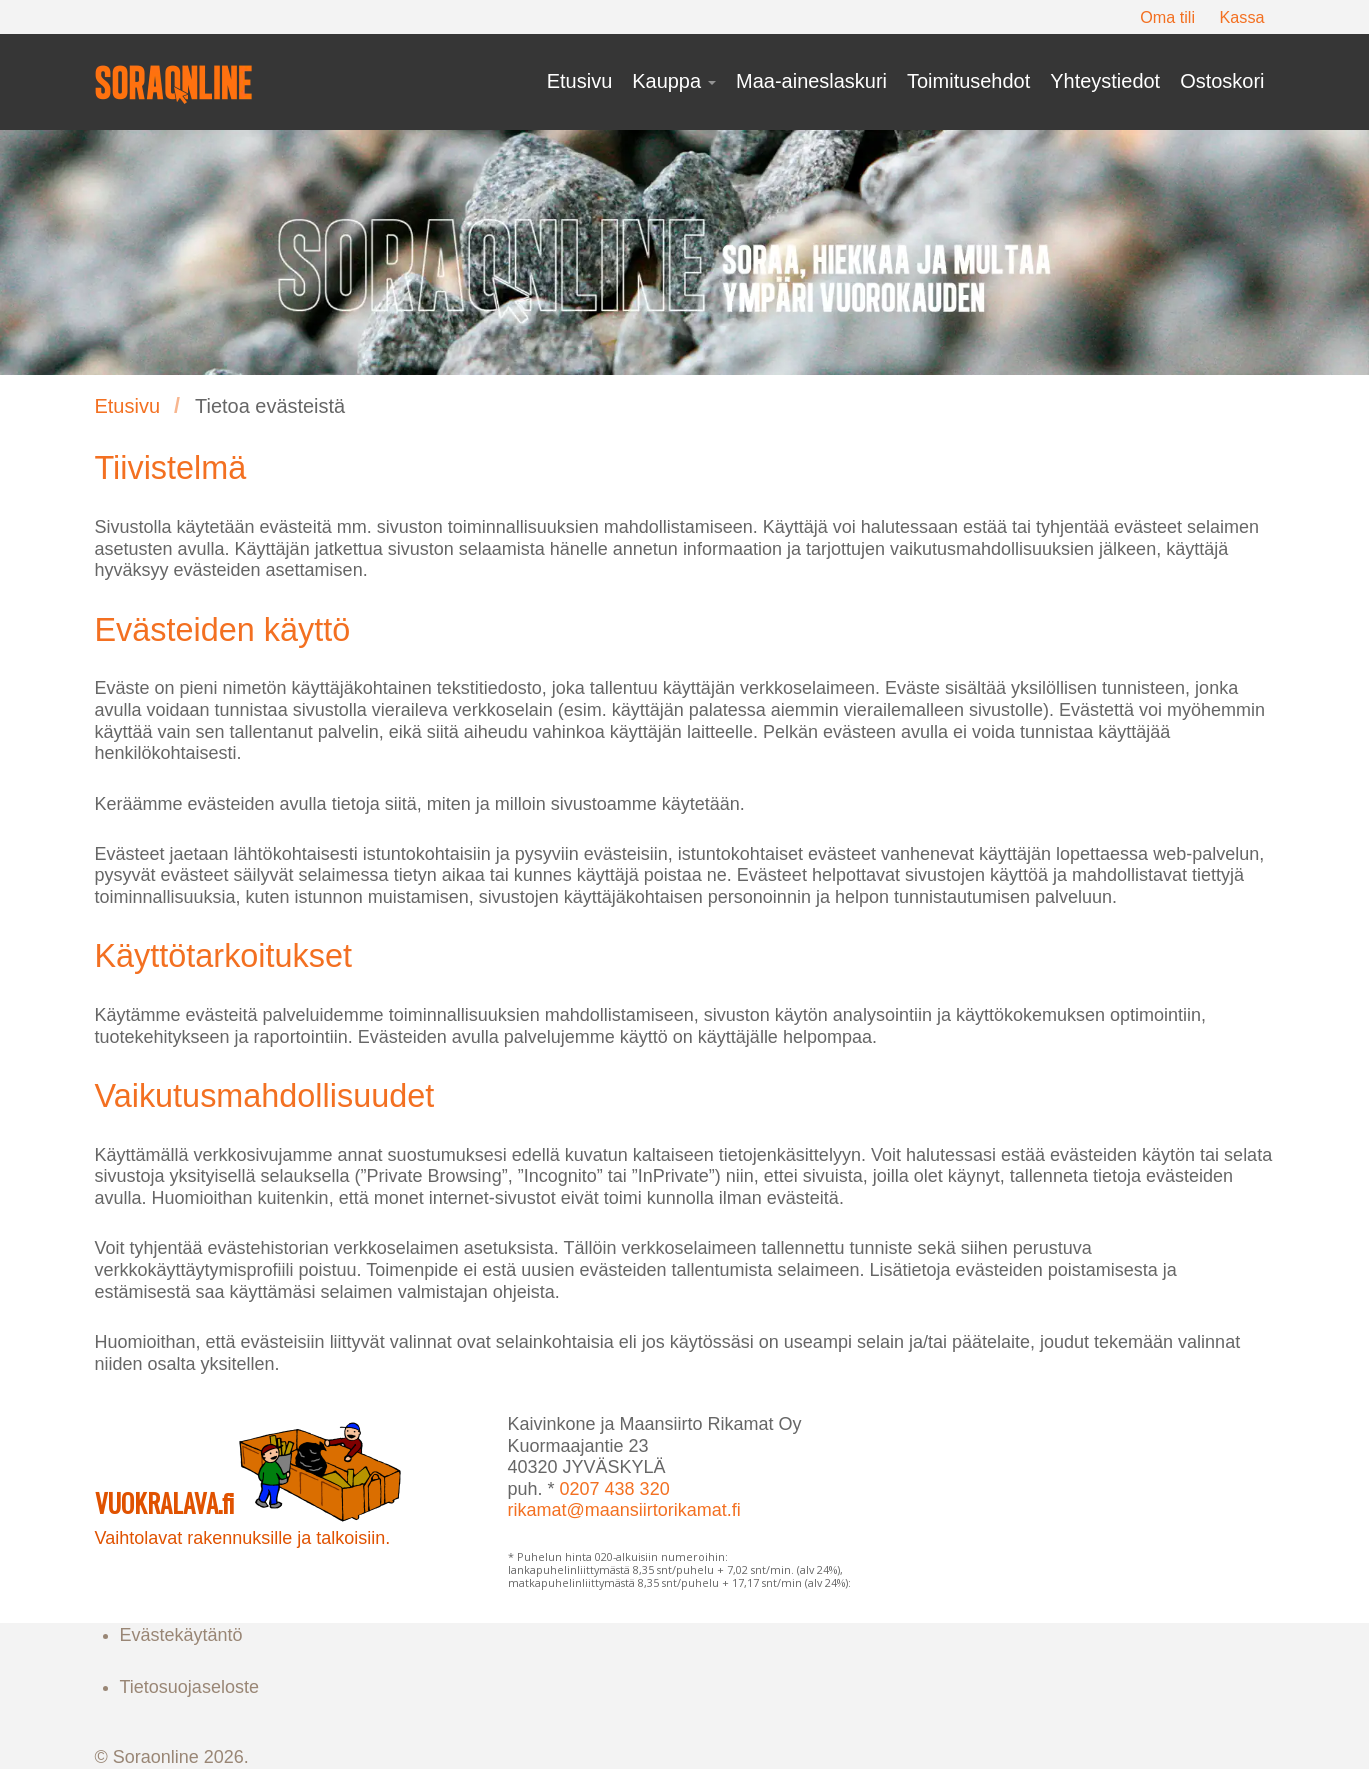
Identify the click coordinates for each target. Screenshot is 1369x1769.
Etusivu (127, 406)
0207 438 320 (615, 1489)
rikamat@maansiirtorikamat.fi (624, 1510)
